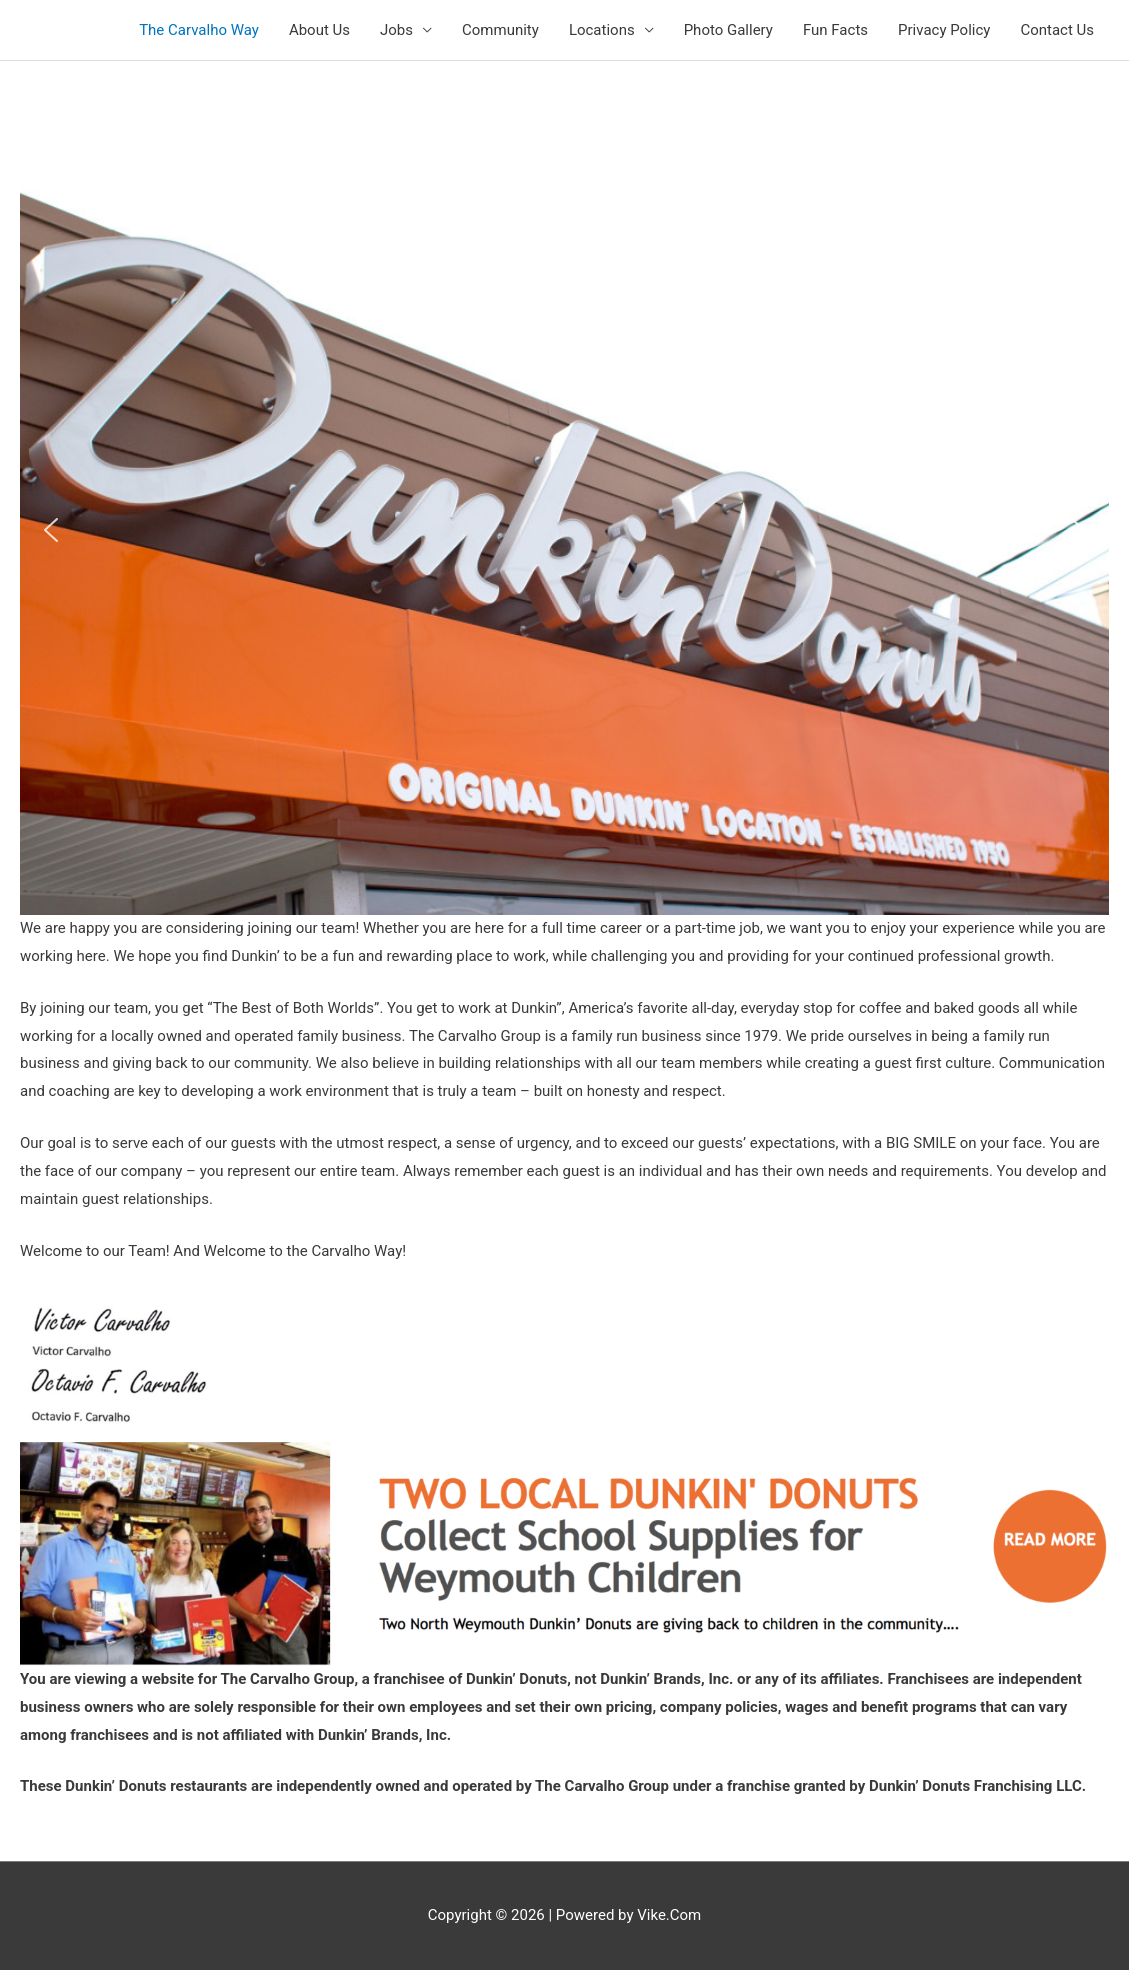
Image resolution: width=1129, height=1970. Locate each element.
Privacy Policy (944, 30)
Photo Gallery (728, 30)
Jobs (396, 30)
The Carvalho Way (199, 30)
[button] (51, 530)
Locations (602, 30)
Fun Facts (835, 30)
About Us (319, 30)
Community (500, 30)
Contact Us (1057, 30)
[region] (564, 530)
